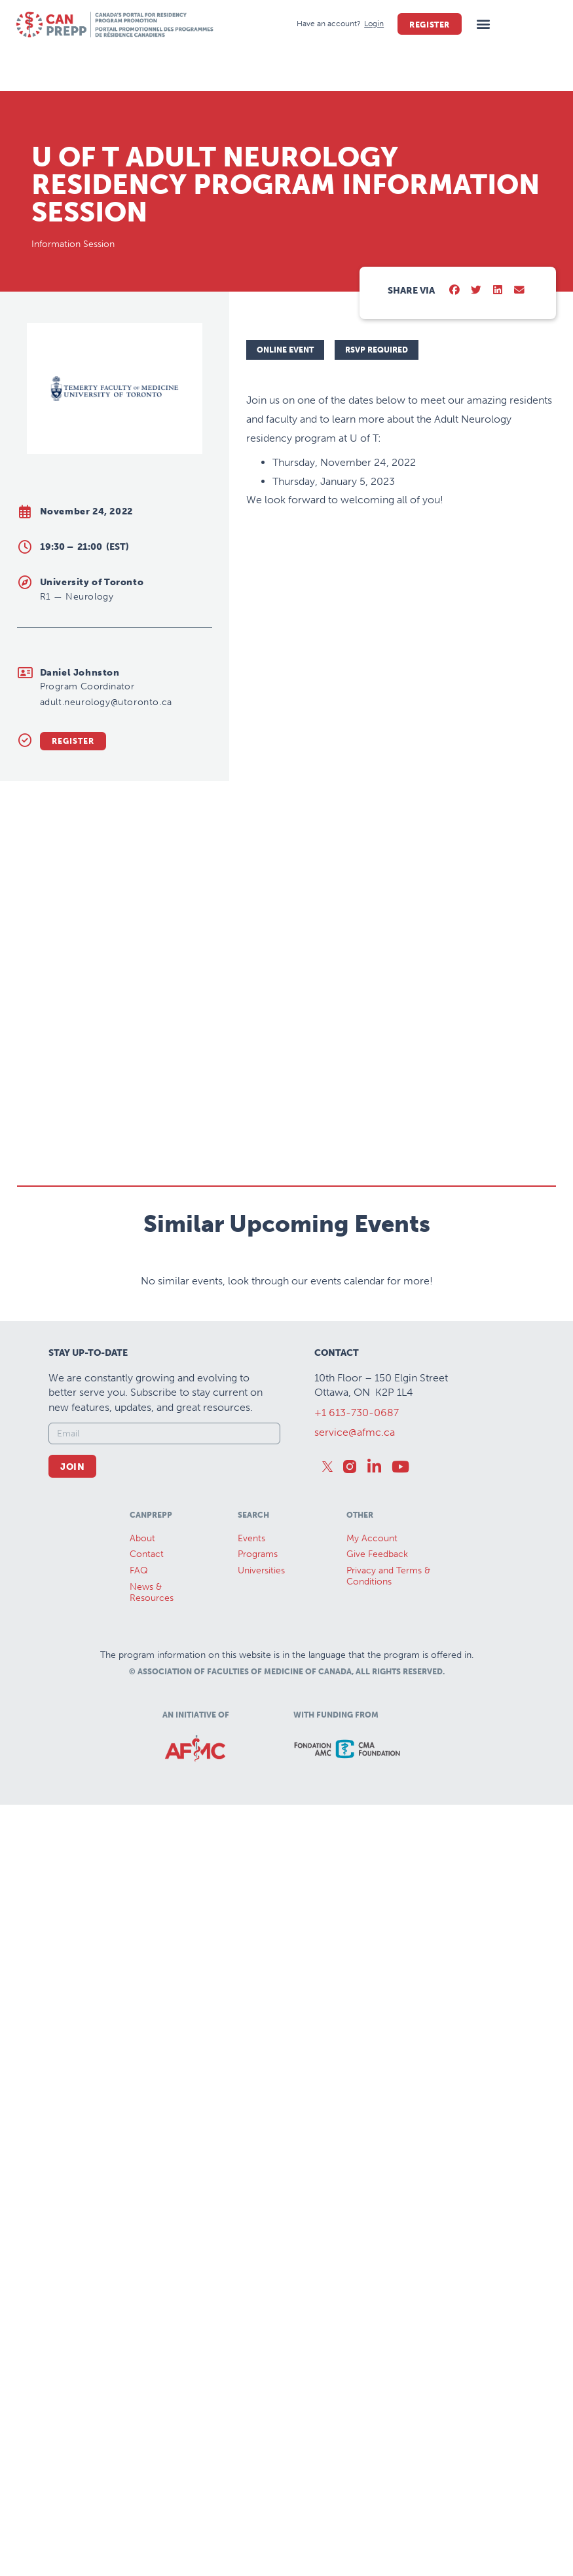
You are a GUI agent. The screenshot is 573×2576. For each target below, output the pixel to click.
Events (251, 1730)
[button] (483, 24)
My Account (371, 1730)
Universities (261, 1763)
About (142, 1730)
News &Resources (152, 1784)
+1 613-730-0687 (356, 1604)
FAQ (139, 1763)
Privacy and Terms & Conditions (388, 1769)
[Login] (374, 23)
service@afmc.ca (354, 1625)
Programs (258, 1746)
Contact (147, 1746)
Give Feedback (377, 1746)
